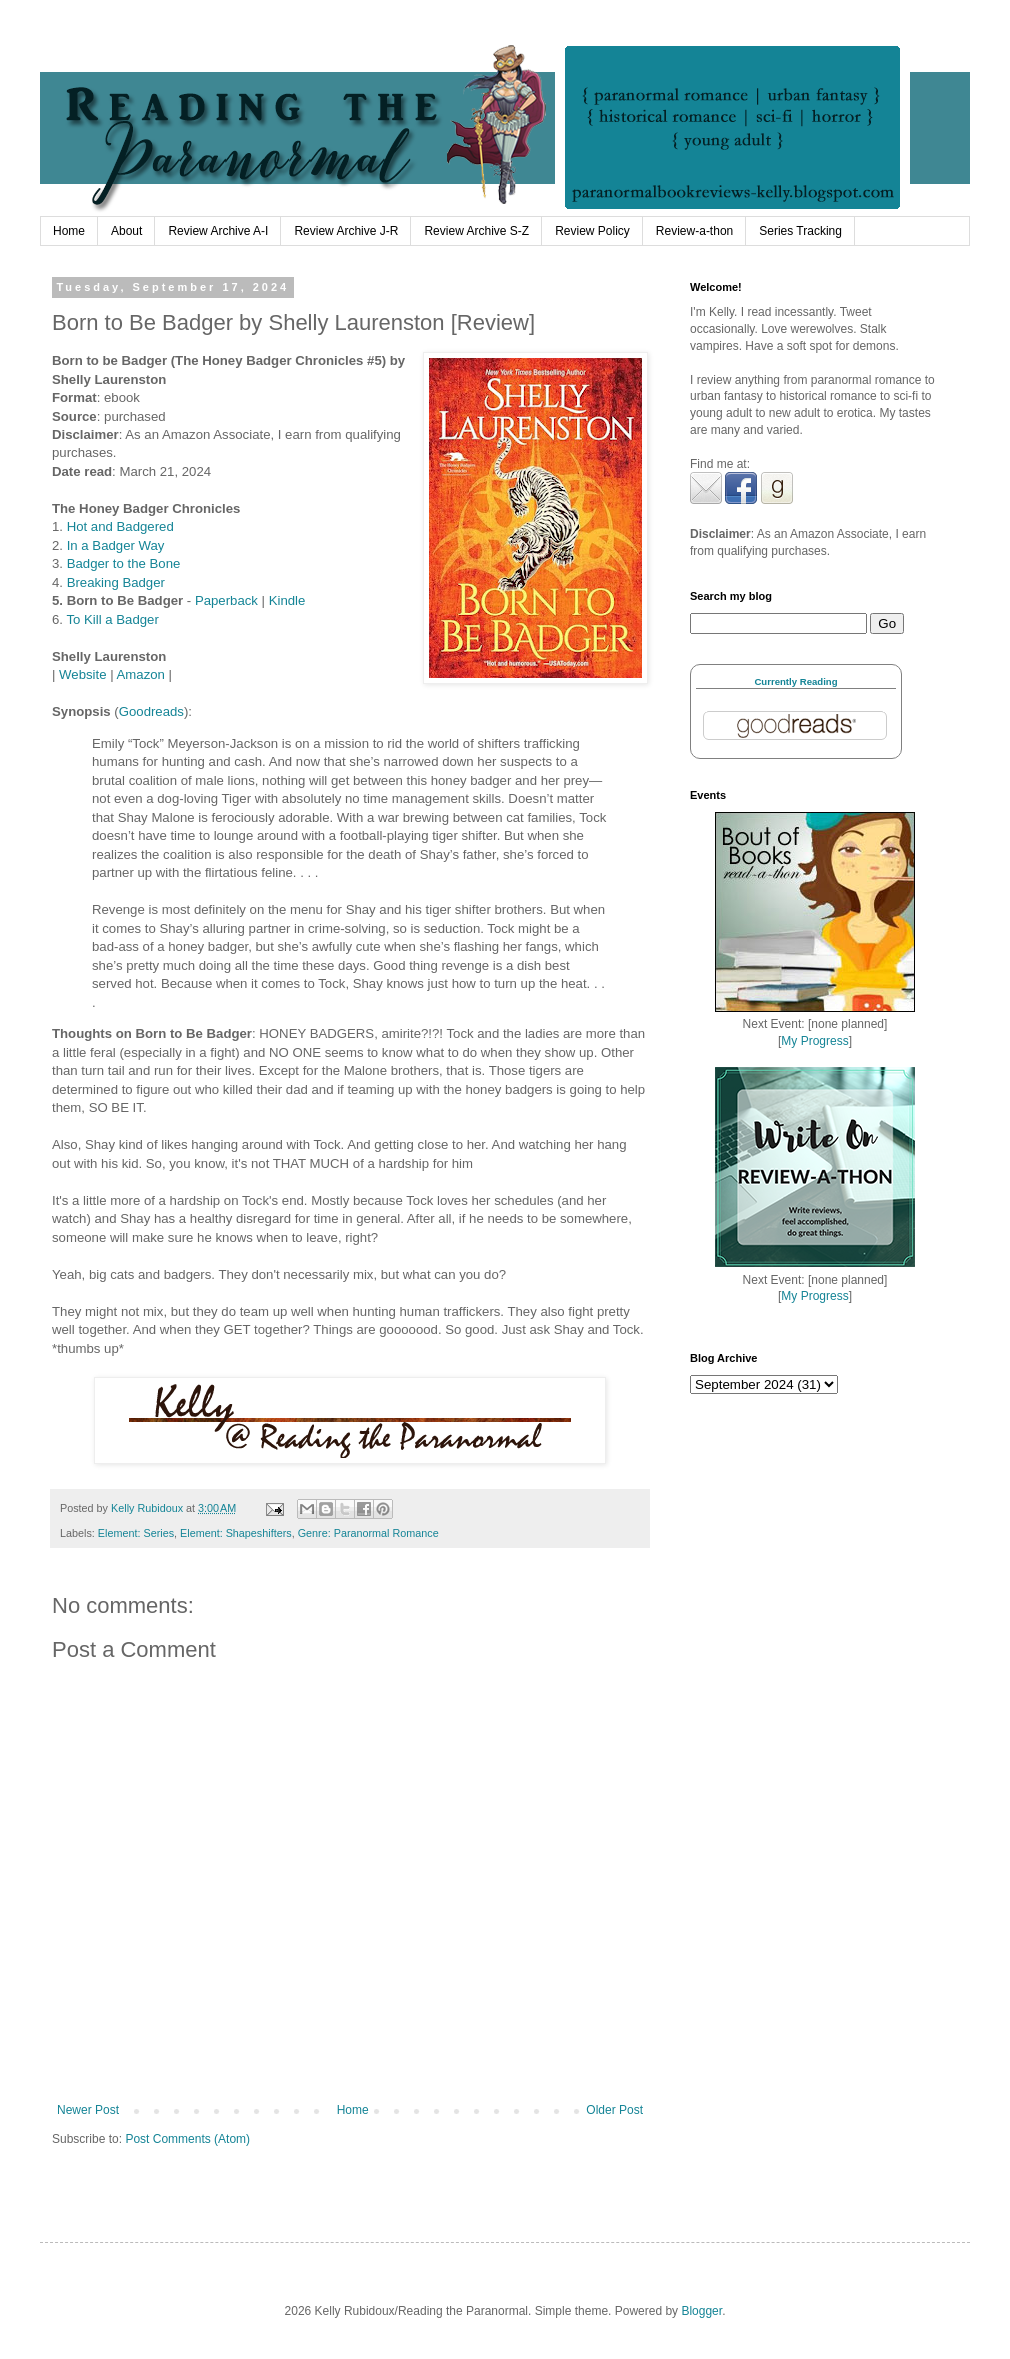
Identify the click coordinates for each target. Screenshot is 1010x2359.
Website (82, 674)
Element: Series (136, 1533)
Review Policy (592, 231)
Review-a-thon (694, 231)
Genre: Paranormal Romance (368, 1533)
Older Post (614, 2110)
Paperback (226, 600)
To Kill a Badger (112, 619)
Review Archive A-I (218, 231)
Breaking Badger (116, 582)
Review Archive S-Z (476, 231)
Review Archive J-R (346, 231)
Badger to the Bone (124, 563)
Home (69, 231)
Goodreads (151, 711)
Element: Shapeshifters (236, 1533)
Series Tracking (800, 231)
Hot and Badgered (120, 526)
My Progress (814, 1041)
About (126, 231)
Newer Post (88, 2110)
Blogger (701, 2311)
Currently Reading (795, 681)
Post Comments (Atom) (187, 2139)
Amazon (141, 674)
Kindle (287, 600)
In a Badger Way (116, 545)
